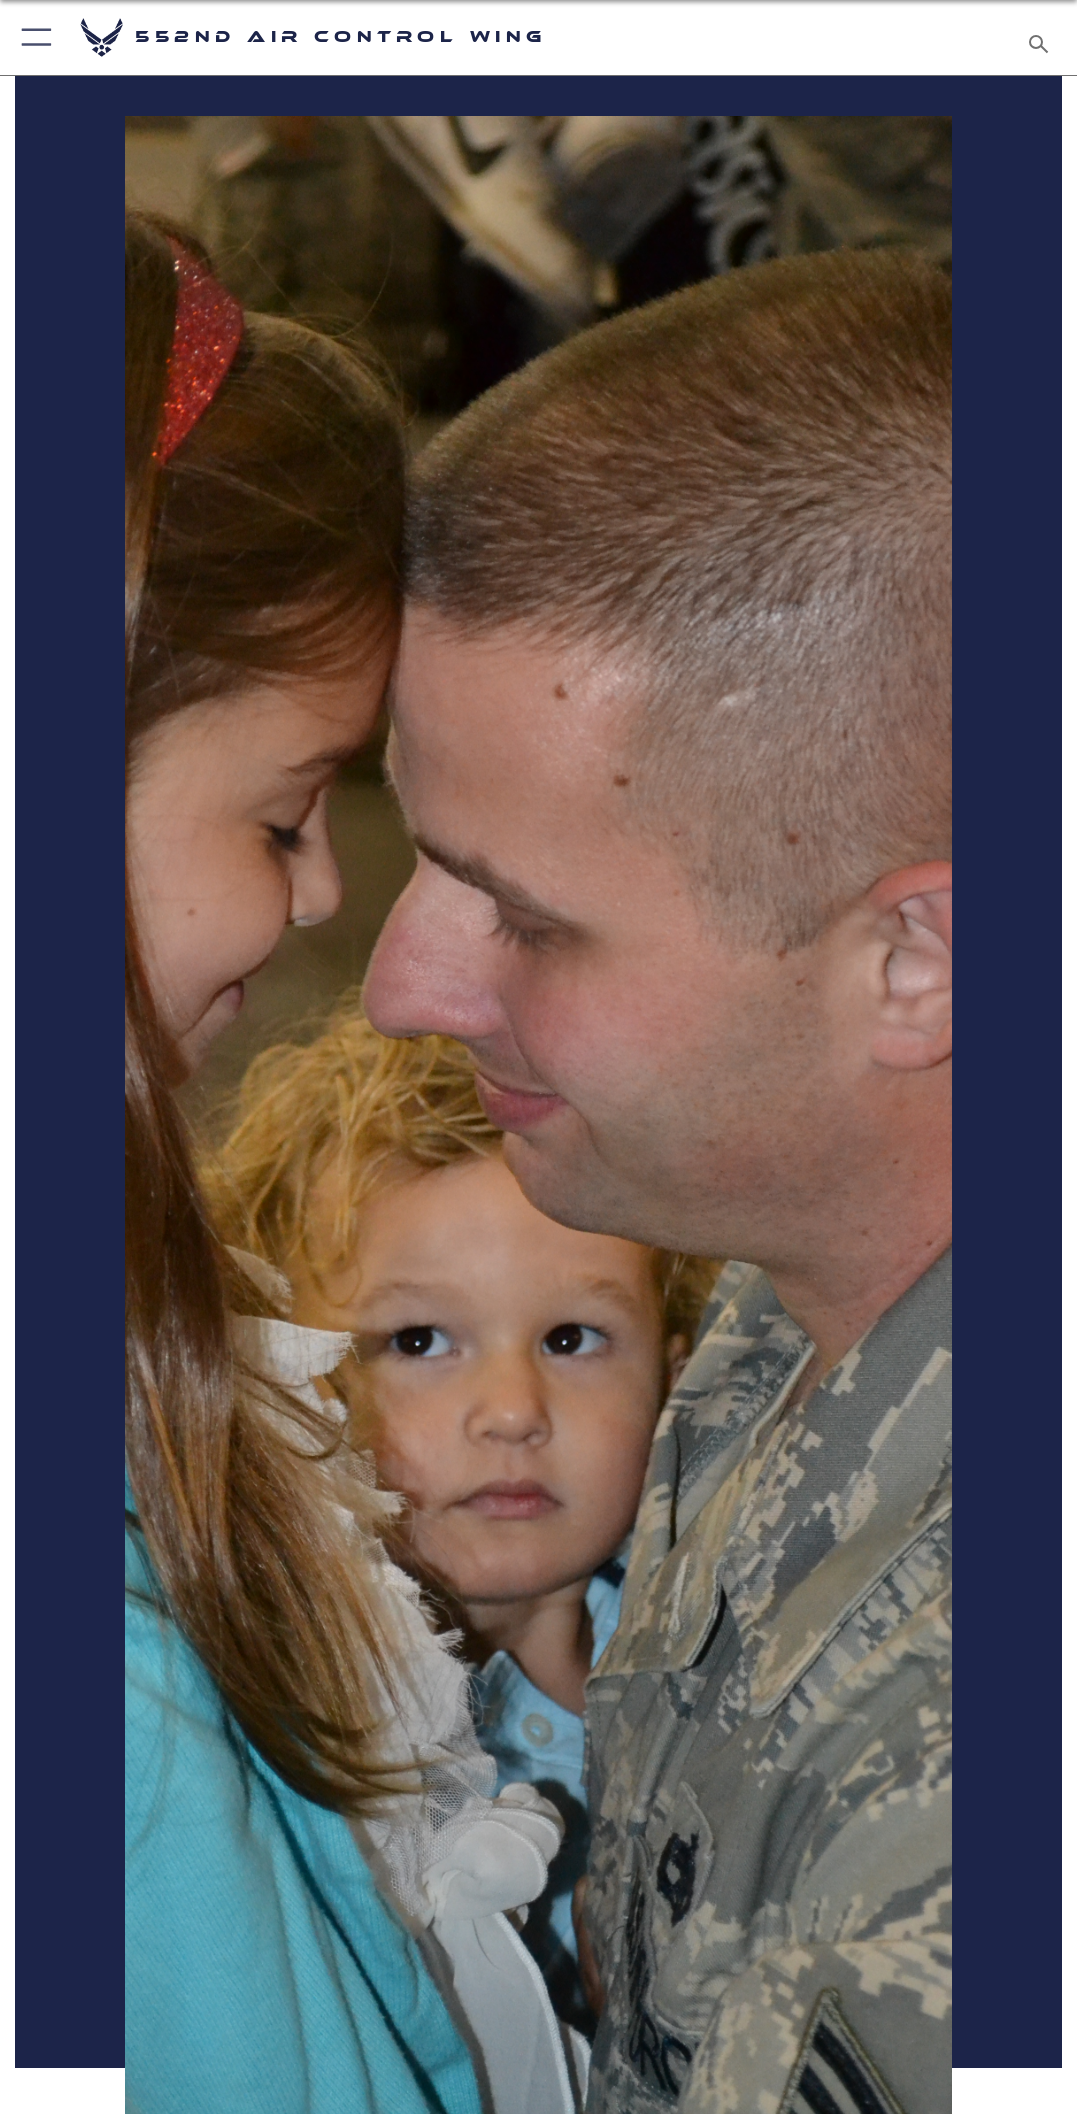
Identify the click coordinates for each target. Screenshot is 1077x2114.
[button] (32, 37)
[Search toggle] (1042, 38)
